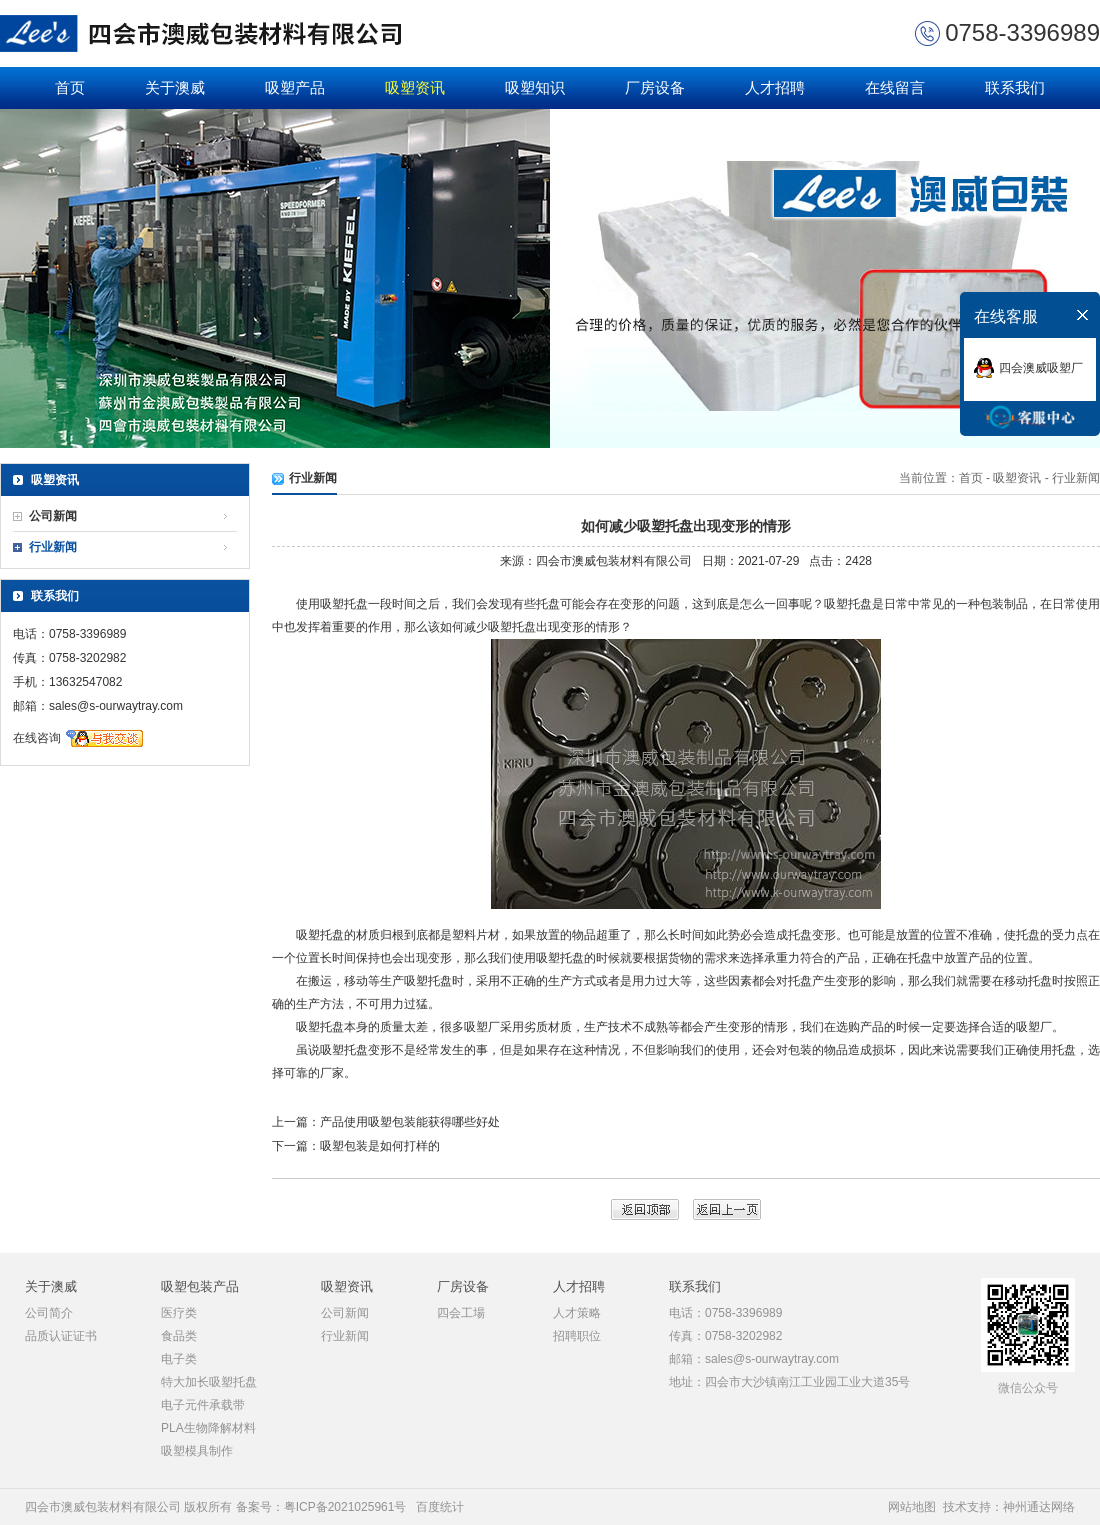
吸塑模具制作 (197, 1451)
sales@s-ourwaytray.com (116, 706)
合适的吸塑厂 (1016, 1027)
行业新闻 (53, 547)
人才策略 (577, 1313)
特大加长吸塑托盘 (209, 1382)
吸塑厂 (482, 1027)
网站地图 (912, 1507)
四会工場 (461, 1313)
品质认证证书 (61, 1336)
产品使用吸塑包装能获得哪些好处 (410, 1122)
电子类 (179, 1359)
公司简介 (49, 1313)
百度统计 (440, 1507)
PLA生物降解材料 (208, 1428)
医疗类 (179, 1313)
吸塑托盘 (344, 604)
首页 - (976, 478)
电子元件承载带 (203, 1405)
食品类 (179, 1336)
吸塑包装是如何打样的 (380, 1146)
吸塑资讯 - (1020, 478)
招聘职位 (577, 1336)
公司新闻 (53, 516)
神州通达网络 (1039, 1507)
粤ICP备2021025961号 (345, 1507)
